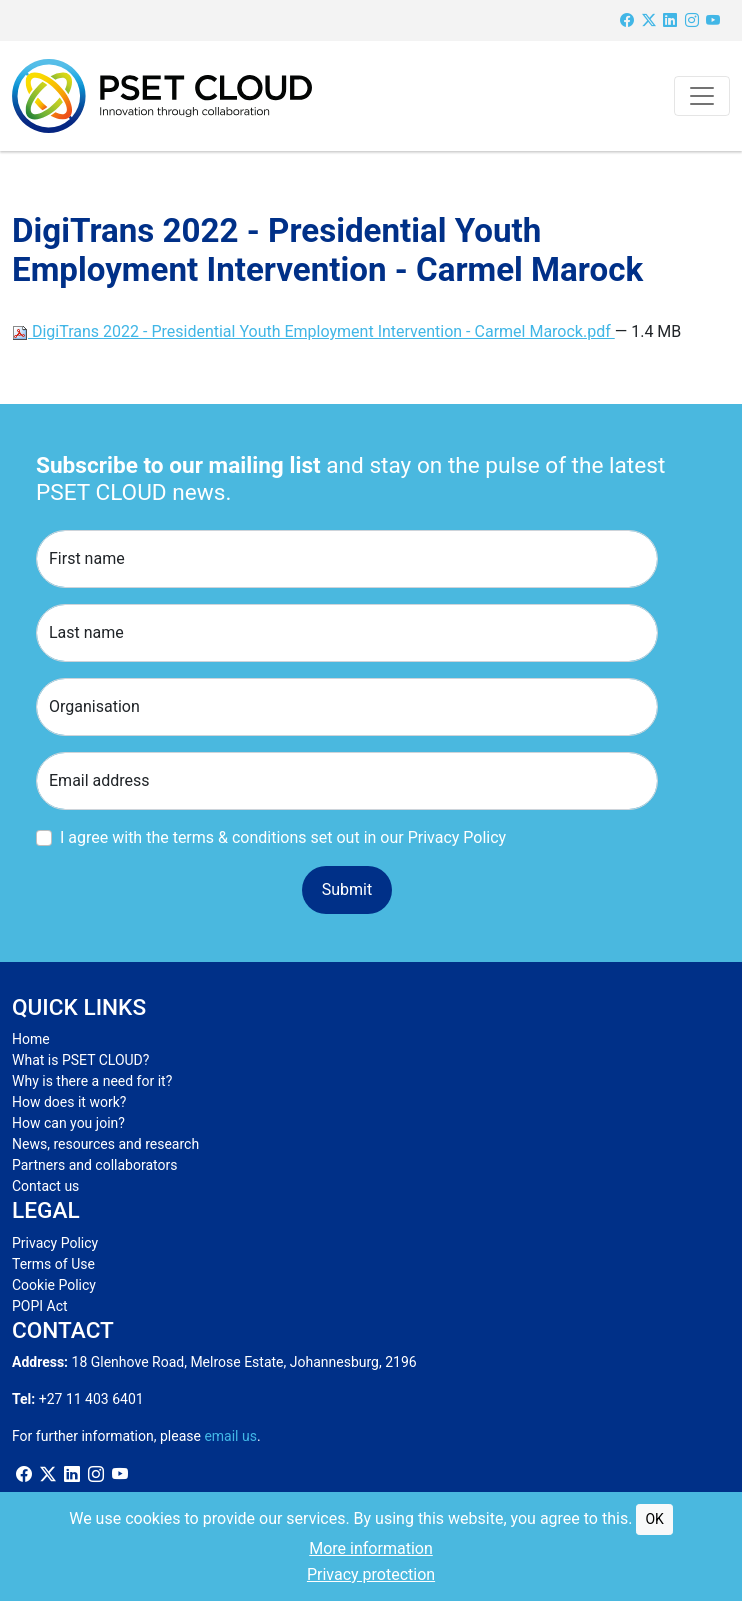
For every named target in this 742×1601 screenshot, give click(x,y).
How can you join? (68, 1123)
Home (31, 1039)
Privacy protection (371, 1574)
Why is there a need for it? (92, 1081)
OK (654, 1519)
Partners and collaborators (94, 1165)
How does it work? (69, 1102)
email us (230, 1436)
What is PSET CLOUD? (80, 1060)
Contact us (45, 1186)
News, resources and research (105, 1144)
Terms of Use (53, 1264)
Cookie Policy (54, 1285)
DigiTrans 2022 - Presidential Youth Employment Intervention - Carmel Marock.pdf (313, 331)
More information (370, 1548)
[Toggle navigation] (702, 96)
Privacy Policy (55, 1243)
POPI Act (40, 1306)
